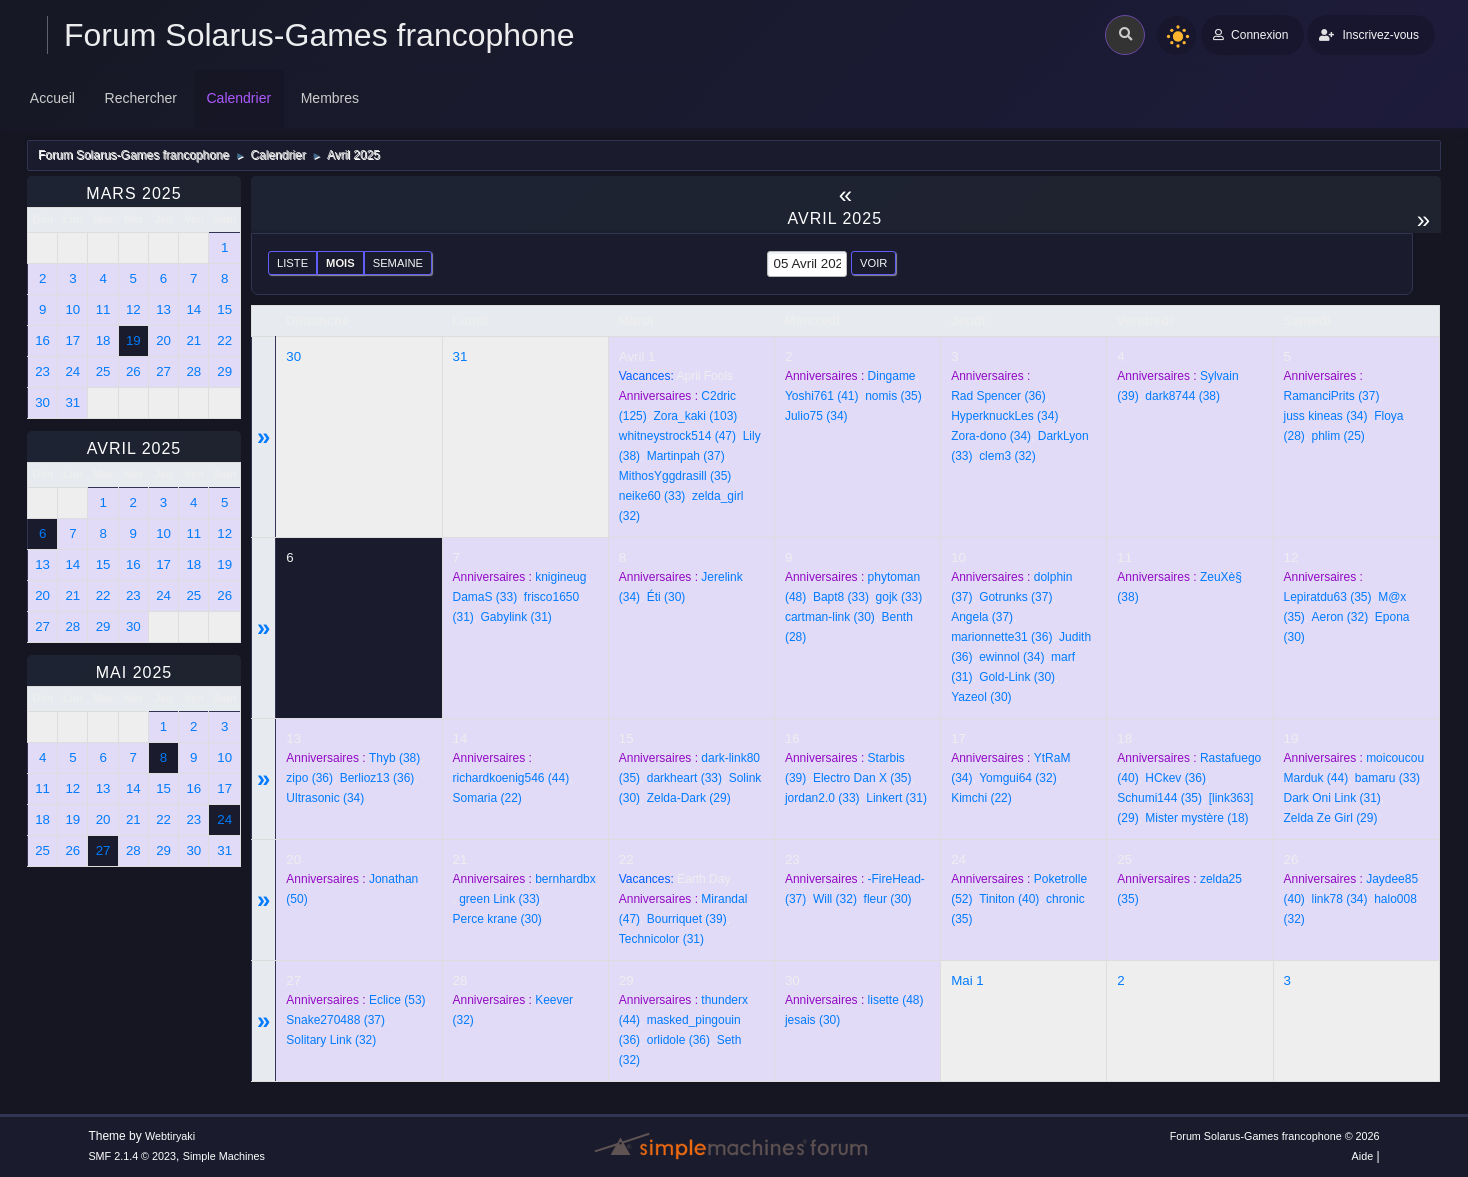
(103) (695, 416)
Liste (292, 263)
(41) (822, 396)
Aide (1363, 1156)
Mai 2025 (134, 672)
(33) (652, 496)
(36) (998, 396)
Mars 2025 (133, 193)
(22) (487, 798)
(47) (677, 436)
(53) (397, 1000)
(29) (689, 798)
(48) (896, 1000)
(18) (1196, 818)
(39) (687, 919)
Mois (340, 263)
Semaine (398, 263)
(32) (1007, 456)
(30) (666, 597)
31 (460, 356)
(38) (1182, 396)
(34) (816, 416)
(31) (516, 617)
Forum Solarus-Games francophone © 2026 (1275, 1136)
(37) (686, 456)
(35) (675, 476)
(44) (511, 778)
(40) (1009, 899)
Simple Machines (224, 1156)
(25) (1338, 436)
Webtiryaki (170, 1136)
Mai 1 (967, 980)
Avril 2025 (134, 448)
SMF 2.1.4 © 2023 (132, 1156)
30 (293, 356)
